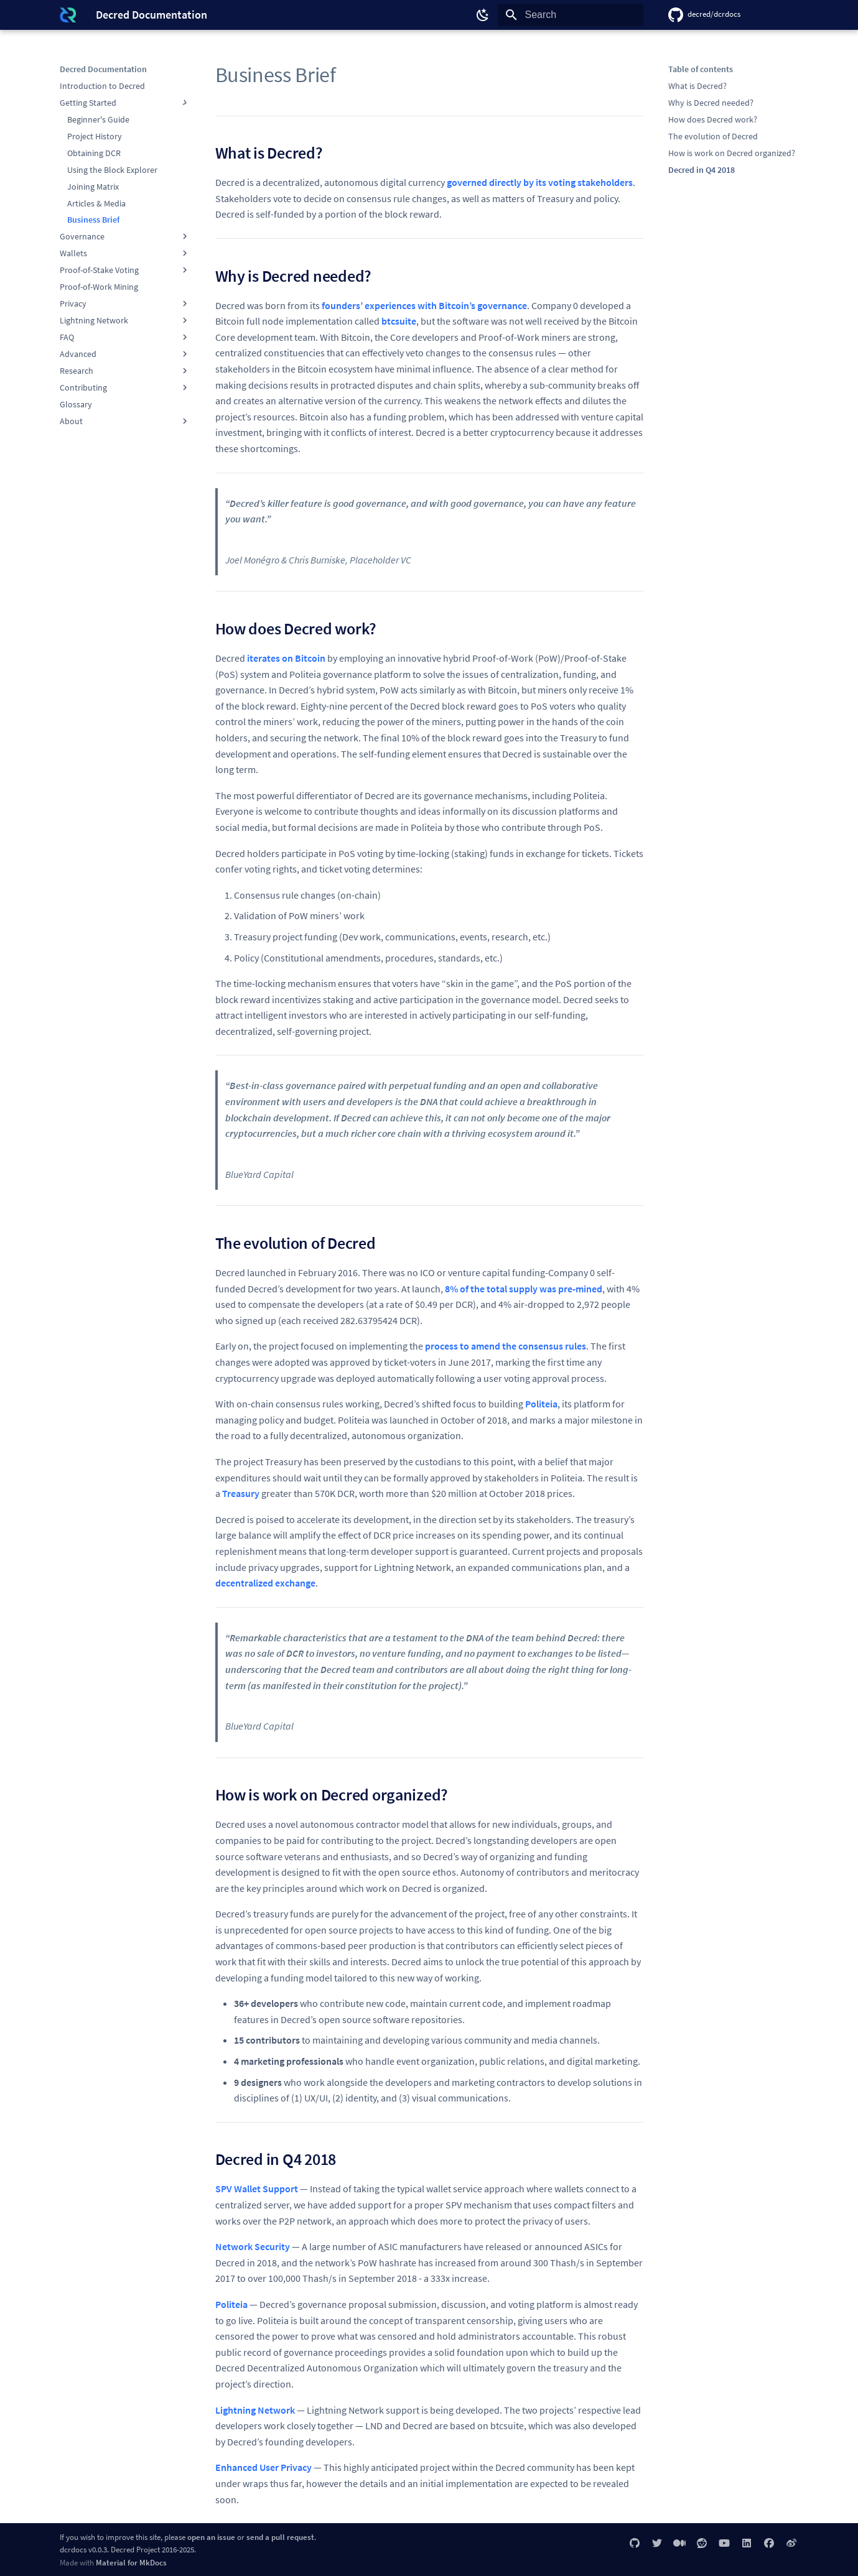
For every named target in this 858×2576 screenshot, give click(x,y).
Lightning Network (255, 2410)
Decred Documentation (103, 69)
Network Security (252, 2246)
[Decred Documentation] (68, 14)
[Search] (570, 15)
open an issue (211, 2537)
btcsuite (398, 321)
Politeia (541, 1403)
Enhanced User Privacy (263, 2467)
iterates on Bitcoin (286, 658)
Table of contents (700, 69)
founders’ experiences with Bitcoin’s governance (424, 305)
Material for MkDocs (131, 2562)
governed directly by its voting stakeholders (540, 182)
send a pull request (280, 2537)
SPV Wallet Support (256, 2188)
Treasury (240, 1493)
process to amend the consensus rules (505, 1346)
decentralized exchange (265, 1583)
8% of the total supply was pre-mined (523, 1288)
